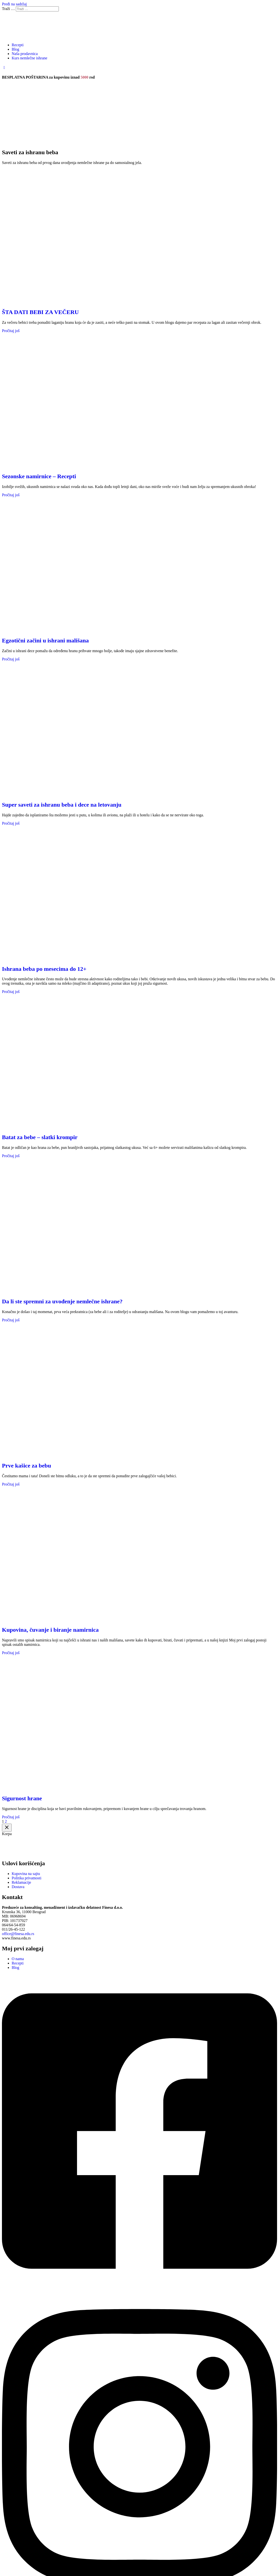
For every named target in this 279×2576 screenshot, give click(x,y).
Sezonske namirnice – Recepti (39, 476)
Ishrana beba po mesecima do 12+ (44, 969)
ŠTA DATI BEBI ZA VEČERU (40, 312)
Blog (15, 49)
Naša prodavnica (25, 54)
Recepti (18, 45)
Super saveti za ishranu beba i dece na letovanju (62, 805)
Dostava (18, 1887)
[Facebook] (139, 2287)
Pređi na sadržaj (14, 4)
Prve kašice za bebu (26, 1465)
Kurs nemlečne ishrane (29, 58)
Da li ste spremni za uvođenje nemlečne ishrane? (62, 1301)
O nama (18, 1959)
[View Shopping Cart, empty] (139, 67)
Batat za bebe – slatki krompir (40, 1137)
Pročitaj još (10, 331)
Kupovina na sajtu (26, 1874)
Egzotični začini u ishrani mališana (45, 640)
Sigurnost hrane (22, 1798)
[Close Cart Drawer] (7, 1828)
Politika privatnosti (26, 1878)
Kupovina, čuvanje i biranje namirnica (50, 1630)
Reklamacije (21, 1882)
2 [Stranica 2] (6, 1821)
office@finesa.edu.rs (18, 1934)
